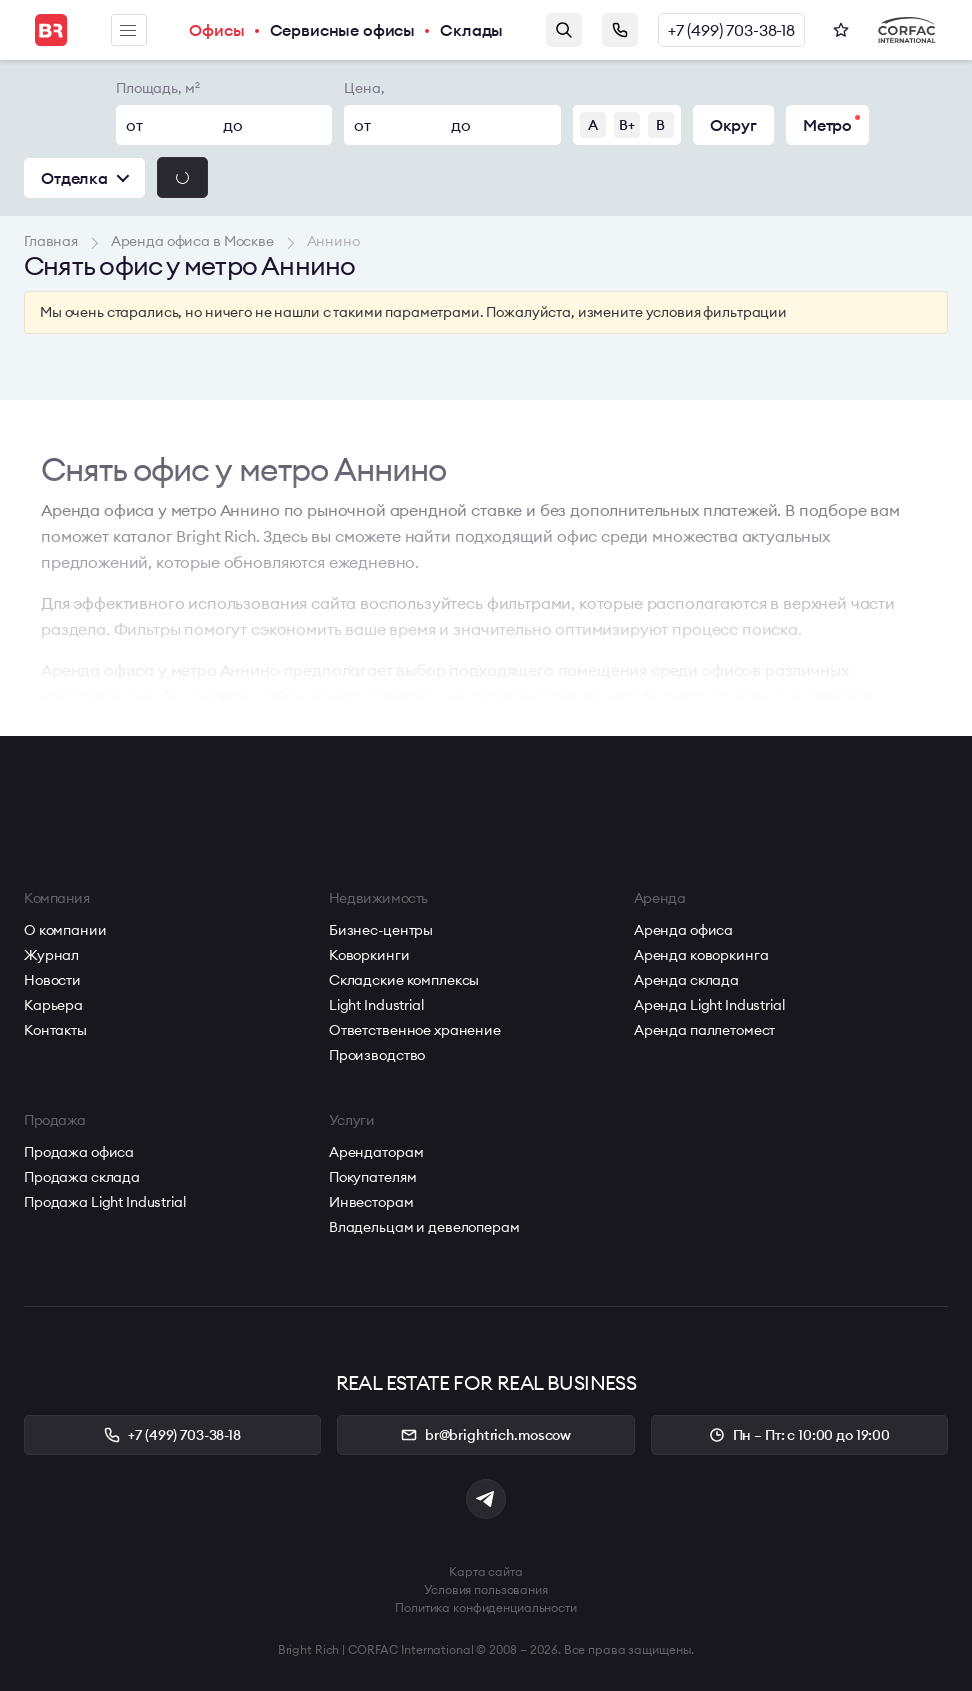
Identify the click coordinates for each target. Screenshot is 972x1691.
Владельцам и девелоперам (424, 1227)
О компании (65, 930)
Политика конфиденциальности (486, 1607)
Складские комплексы (404, 980)
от (134, 125)
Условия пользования (486, 1589)
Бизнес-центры (381, 930)
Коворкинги (369, 955)
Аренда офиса (683, 930)
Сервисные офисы (343, 30)
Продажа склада (82, 1177)
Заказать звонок (620, 30)
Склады (471, 30)
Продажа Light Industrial (105, 1202)
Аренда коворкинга (701, 955)
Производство (377, 1055)
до (233, 125)
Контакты (55, 1030)
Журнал (51, 955)
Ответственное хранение (415, 1030)
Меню (128, 30)
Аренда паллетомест (704, 1030)
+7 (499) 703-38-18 (731, 30)
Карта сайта (486, 1571)
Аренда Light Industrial (709, 1005)
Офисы (216, 30)
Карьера (53, 1005)
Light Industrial (376, 1005)
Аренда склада (686, 980)
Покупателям (372, 1177)
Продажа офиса (79, 1152)
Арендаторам (376, 1152)
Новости (52, 980)
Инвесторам (371, 1202)
